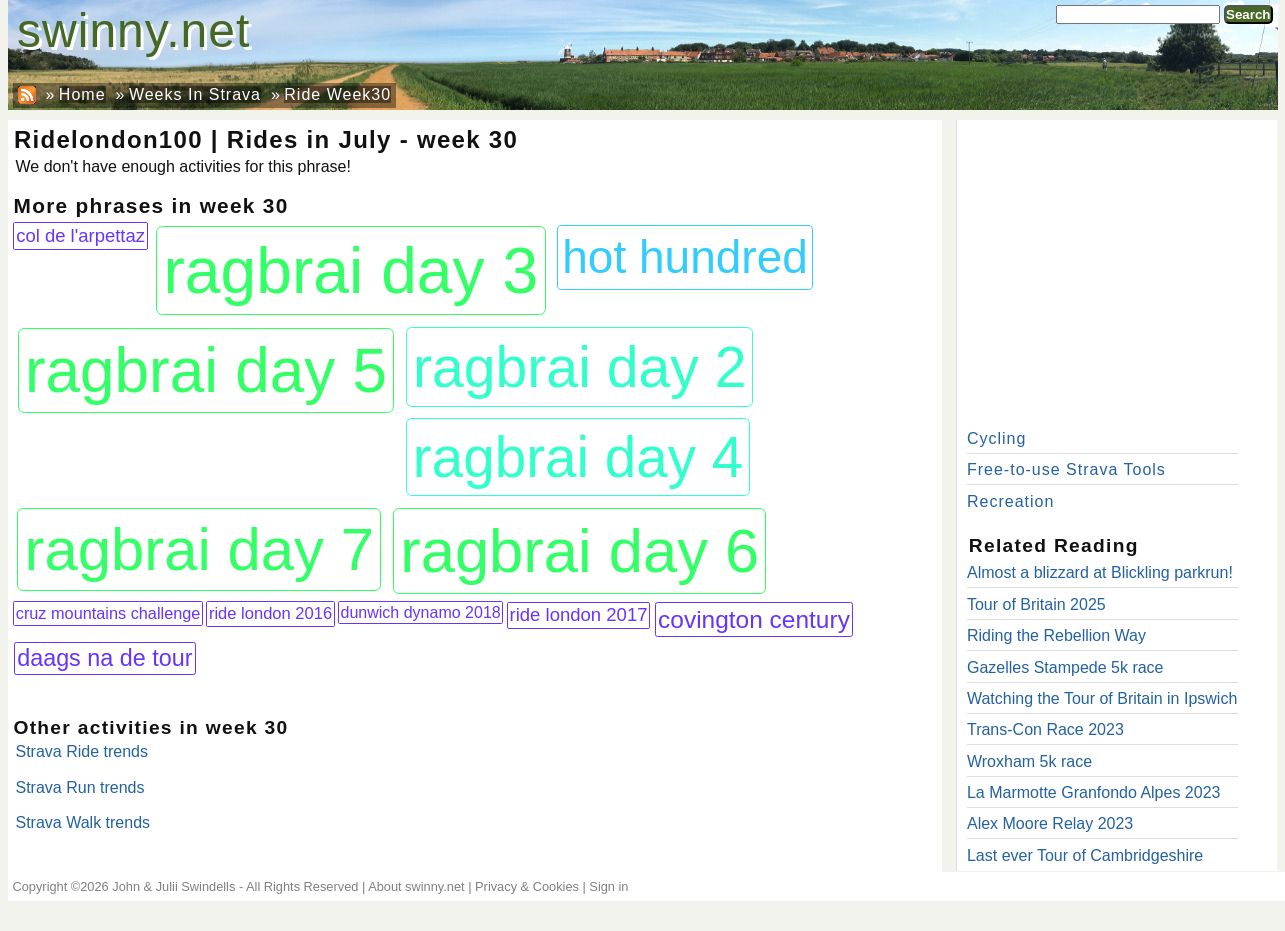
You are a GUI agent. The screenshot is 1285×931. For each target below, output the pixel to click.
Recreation (1010, 501)
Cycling (996, 438)
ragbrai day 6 (579, 550)
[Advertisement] (1117, 270)
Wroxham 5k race (1029, 761)
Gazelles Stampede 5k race (1065, 667)
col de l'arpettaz (80, 235)
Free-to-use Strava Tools (1066, 469)
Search (1248, 14)
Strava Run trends (80, 787)
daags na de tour (104, 658)
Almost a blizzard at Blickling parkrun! (1100, 572)
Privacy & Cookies (527, 886)
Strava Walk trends (83, 822)
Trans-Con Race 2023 (1045, 729)
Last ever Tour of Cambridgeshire (1085, 855)
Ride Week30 (337, 94)
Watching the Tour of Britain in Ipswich (1102, 698)
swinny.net (133, 30)
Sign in (608, 886)
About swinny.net (416, 886)
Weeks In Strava (195, 94)
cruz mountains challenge (108, 613)
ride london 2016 (270, 613)
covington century (754, 619)
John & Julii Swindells (173, 886)
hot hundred (685, 257)
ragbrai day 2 (580, 367)
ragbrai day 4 (578, 457)
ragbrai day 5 (206, 370)
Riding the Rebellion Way (1056, 635)
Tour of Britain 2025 (1036, 604)
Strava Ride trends (82, 751)
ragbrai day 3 (350, 271)
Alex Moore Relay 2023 (1050, 823)
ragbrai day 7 (199, 549)
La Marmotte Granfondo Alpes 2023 (1094, 792)
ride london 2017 (579, 614)
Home (82, 94)
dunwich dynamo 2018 (421, 612)
